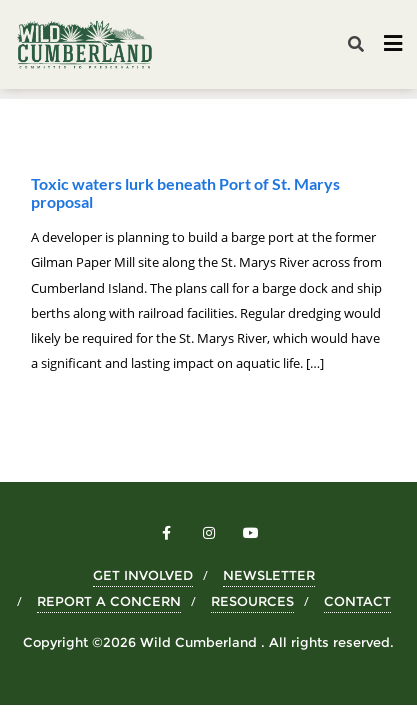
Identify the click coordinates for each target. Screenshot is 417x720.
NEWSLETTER (269, 575)
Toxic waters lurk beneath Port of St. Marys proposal (185, 192)
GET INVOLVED (143, 575)
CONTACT (357, 601)
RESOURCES (252, 601)
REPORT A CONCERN (109, 601)
